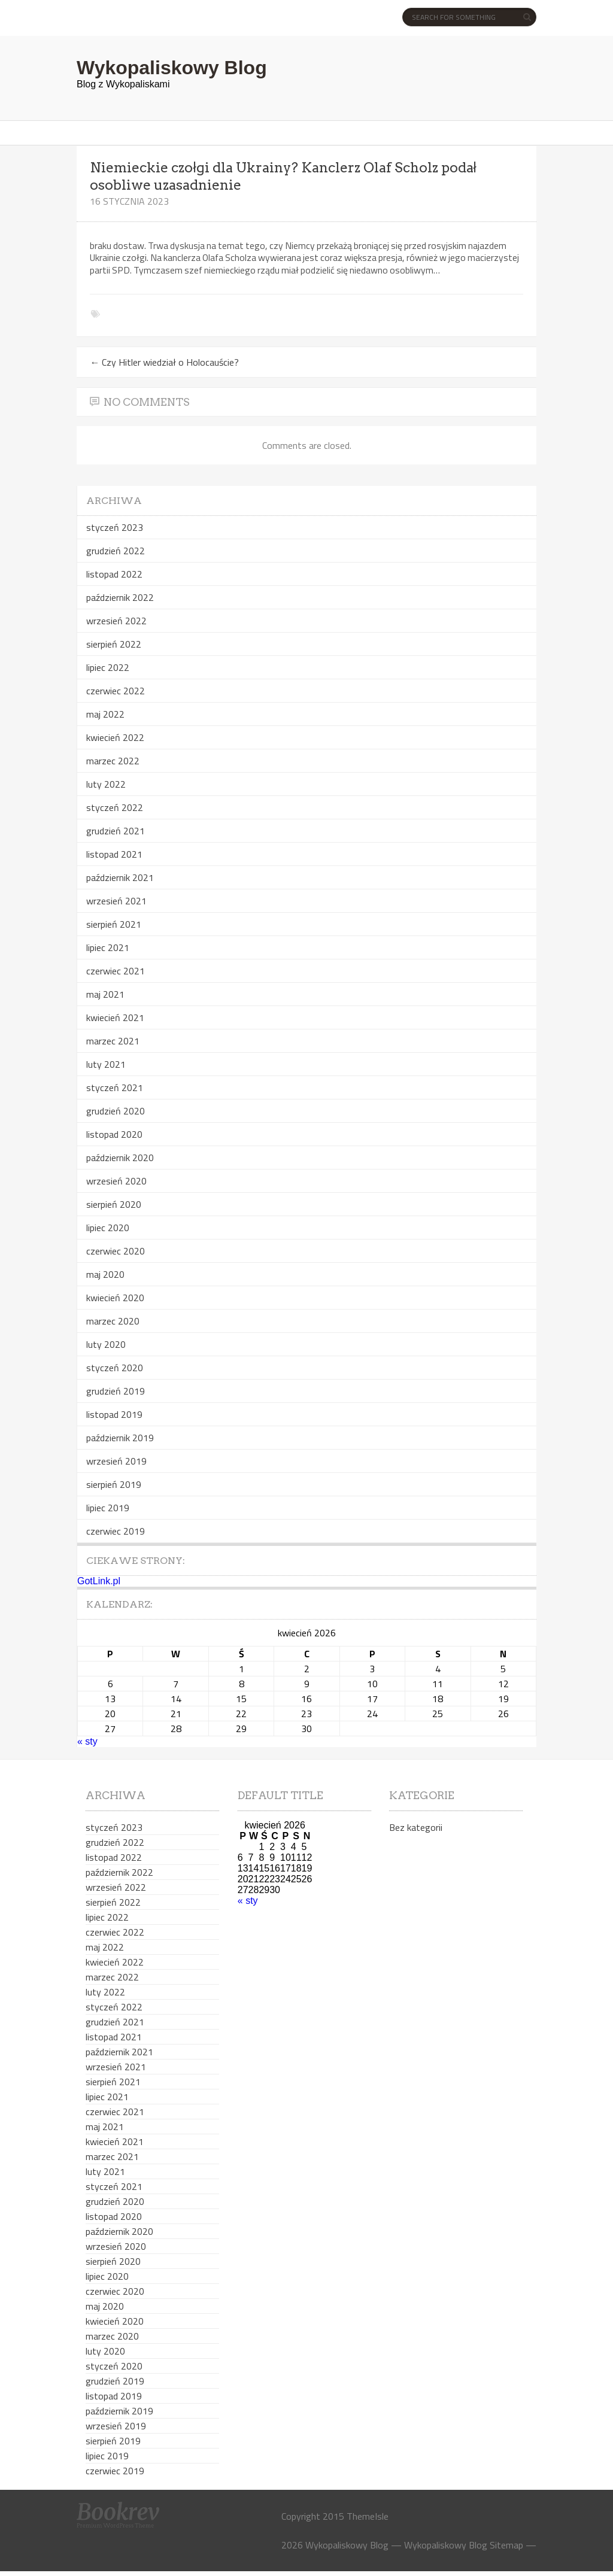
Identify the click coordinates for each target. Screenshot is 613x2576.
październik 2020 (120, 1157)
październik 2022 (120, 597)
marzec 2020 (112, 1321)
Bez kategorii (415, 1827)
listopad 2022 (114, 574)
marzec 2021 (112, 1041)
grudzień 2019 (115, 1391)
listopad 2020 (114, 1134)
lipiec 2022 (107, 667)
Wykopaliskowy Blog (172, 67)
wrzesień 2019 (116, 1461)
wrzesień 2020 (116, 1181)
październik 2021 (120, 877)
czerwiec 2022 (115, 691)
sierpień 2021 (113, 924)
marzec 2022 (112, 761)
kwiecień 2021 (115, 1017)
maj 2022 (105, 714)
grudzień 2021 (115, 831)
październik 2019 (120, 1437)
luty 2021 (106, 1064)
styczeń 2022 (114, 807)
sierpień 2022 (113, 644)
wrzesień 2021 (116, 901)
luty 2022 (106, 784)
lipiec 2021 (107, 947)
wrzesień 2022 (116, 620)
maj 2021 (105, 994)
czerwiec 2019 (115, 1531)
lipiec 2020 (107, 1227)
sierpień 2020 (113, 1204)
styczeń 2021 (114, 1087)
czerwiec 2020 (115, 1251)
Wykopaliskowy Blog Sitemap (463, 2545)
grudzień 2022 (115, 550)
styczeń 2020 (114, 1367)
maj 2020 (105, 1274)
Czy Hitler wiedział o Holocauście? (164, 362)
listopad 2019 (114, 1414)
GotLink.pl (98, 1581)
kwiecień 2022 (115, 737)
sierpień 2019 (113, 1484)
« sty (87, 1741)
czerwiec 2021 (115, 971)
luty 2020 (106, 1344)
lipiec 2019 (107, 1507)
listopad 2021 (114, 854)
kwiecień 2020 (115, 1297)
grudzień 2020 (115, 1111)
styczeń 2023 (114, 527)
